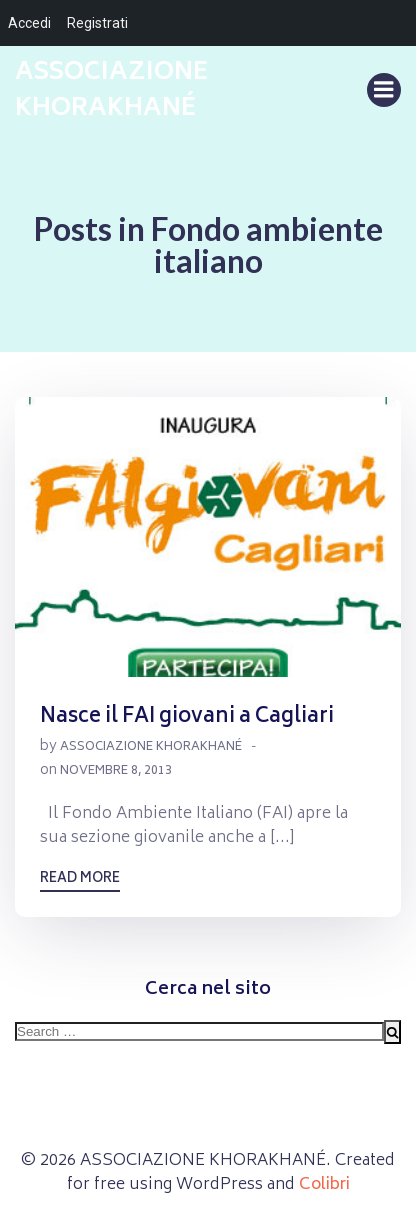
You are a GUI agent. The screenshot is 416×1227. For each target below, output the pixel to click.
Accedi (29, 23)
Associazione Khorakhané (151, 747)
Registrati (97, 23)
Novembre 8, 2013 (116, 771)
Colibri (324, 1185)
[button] (208, 537)
